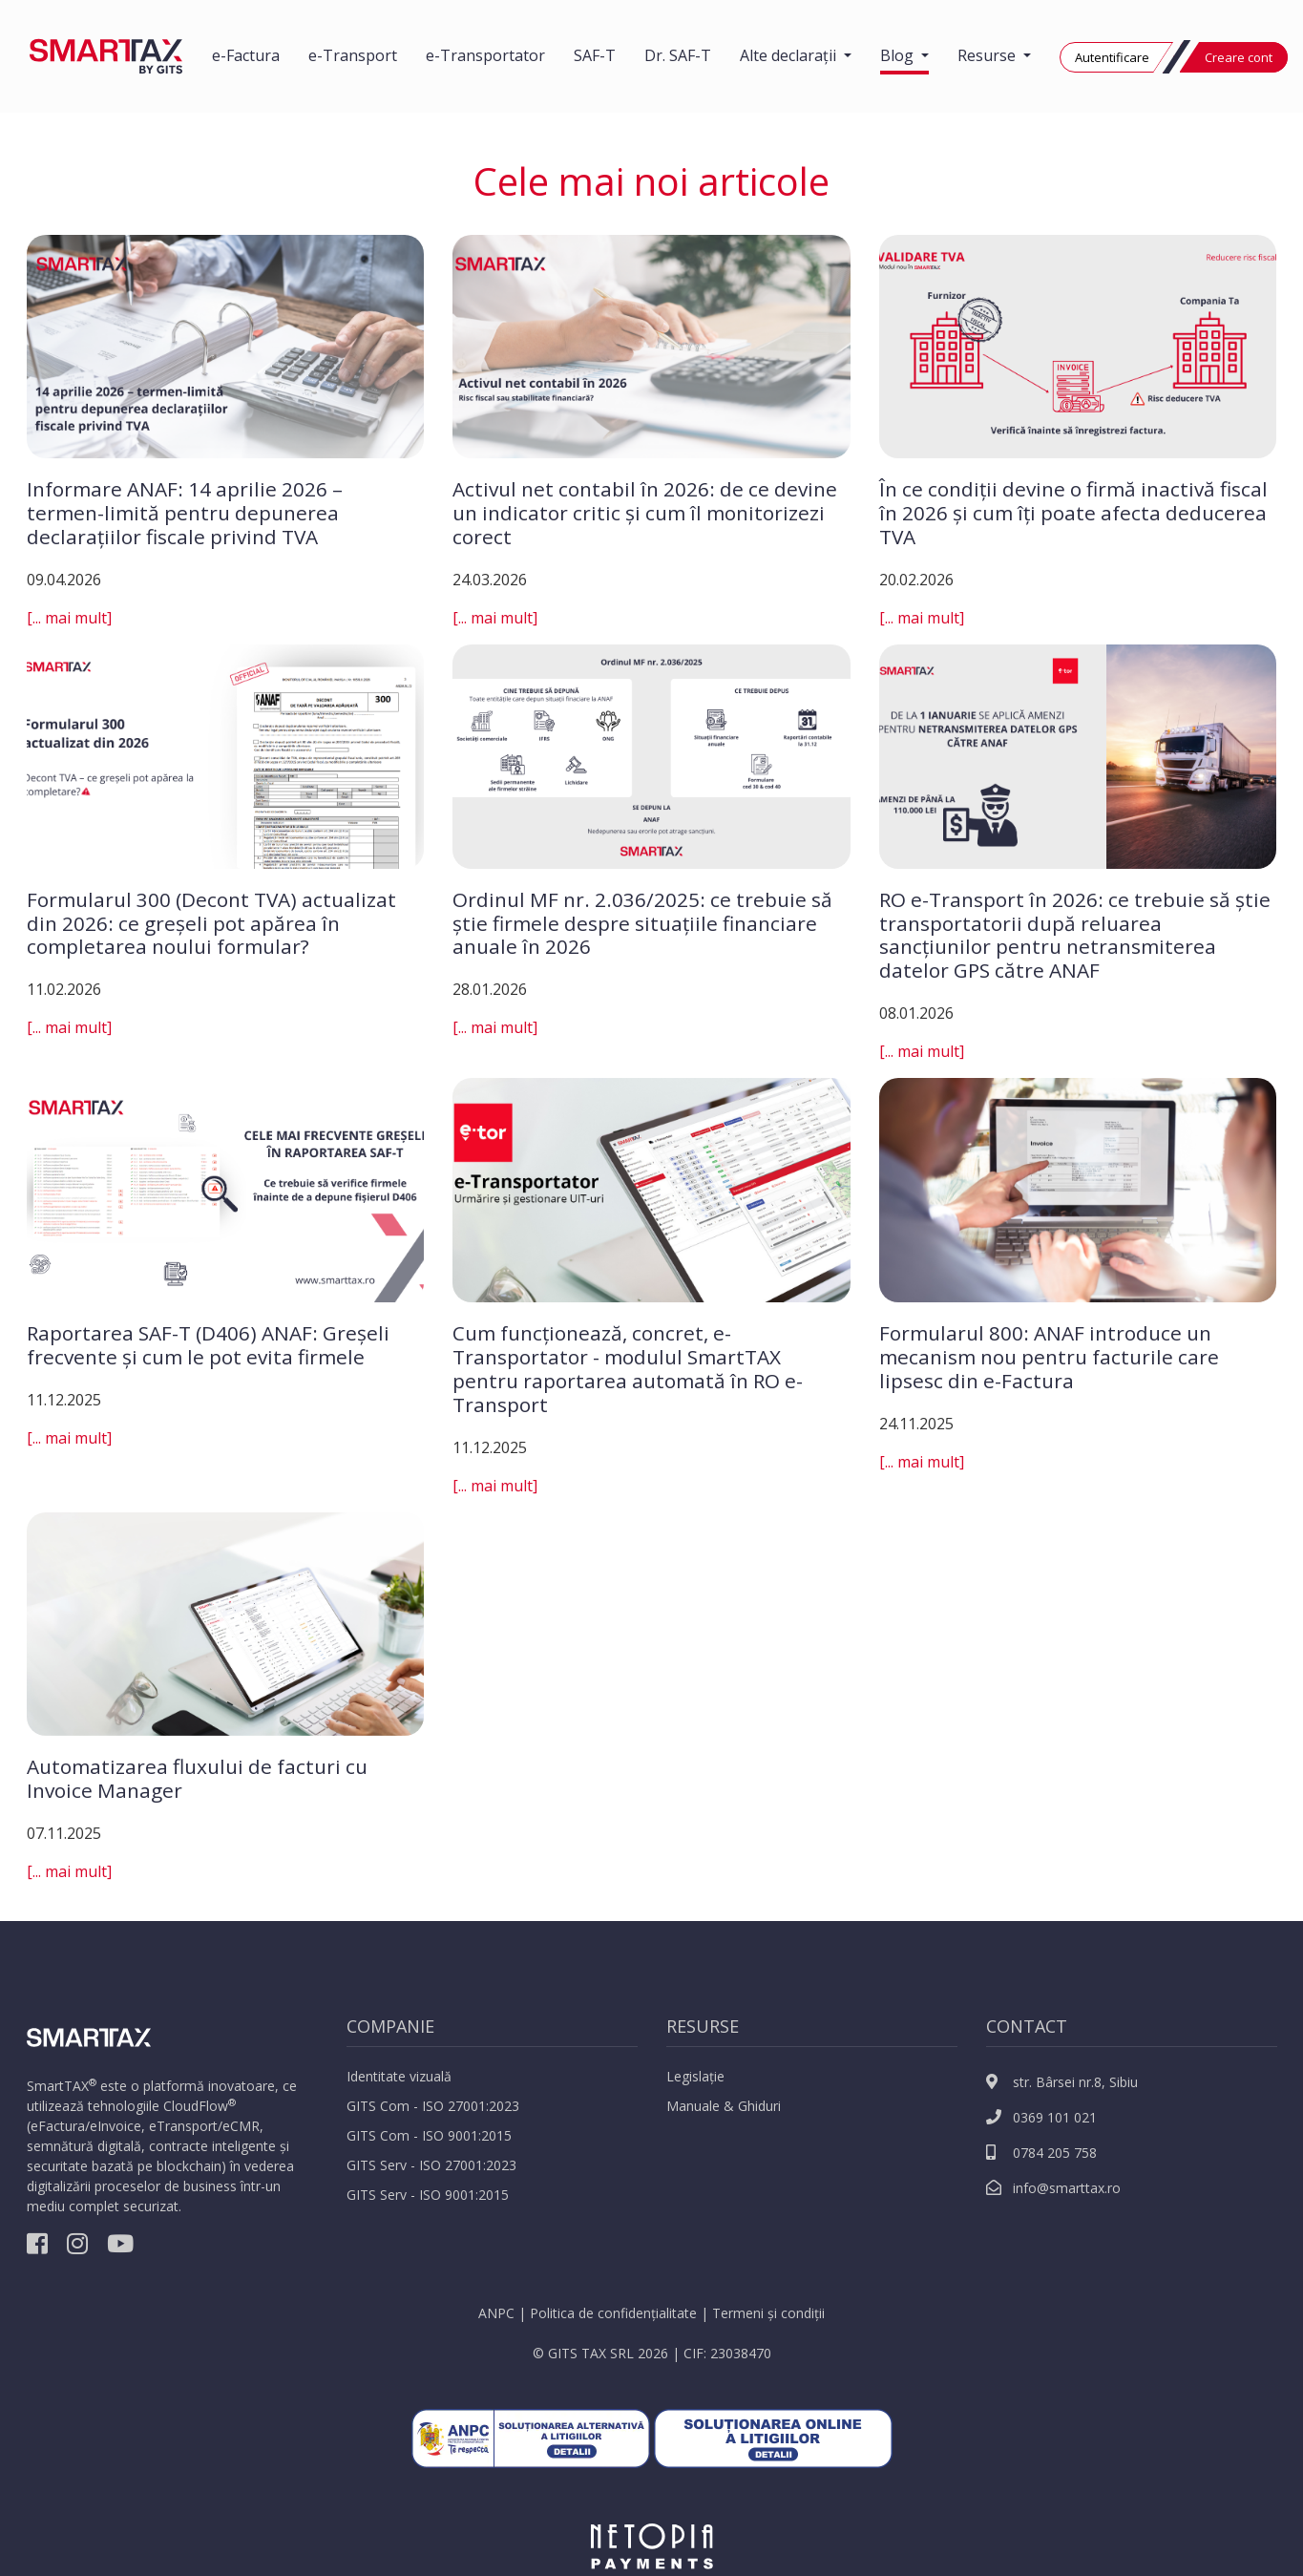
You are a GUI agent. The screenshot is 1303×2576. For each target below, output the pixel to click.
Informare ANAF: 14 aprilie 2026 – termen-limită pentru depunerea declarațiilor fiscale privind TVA (185, 512)
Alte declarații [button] (790, 55)
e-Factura (246, 55)
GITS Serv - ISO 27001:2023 (431, 2165)
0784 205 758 (1041, 2152)
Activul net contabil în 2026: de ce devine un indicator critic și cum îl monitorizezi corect (644, 512)
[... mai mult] (69, 617)
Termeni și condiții (768, 2313)
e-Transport (352, 55)
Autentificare (1112, 57)
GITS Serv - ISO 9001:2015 (428, 2194)
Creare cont (1238, 57)
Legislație (695, 2076)
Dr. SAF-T (677, 55)
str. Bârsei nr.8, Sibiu (1062, 2082)
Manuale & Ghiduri (723, 2106)
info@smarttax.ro (1053, 2188)
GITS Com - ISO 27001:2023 (433, 2106)
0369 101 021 (1041, 2117)
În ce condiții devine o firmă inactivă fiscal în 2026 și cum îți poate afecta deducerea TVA (1073, 512)
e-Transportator (485, 55)
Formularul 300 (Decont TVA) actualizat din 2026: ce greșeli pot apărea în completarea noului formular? (211, 923)
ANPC (496, 2313)
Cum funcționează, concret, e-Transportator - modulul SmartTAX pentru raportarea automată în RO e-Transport (627, 1369)
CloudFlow (195, 2106)
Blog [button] (898, 55)
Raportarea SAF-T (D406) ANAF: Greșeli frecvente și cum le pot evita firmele (208, 1345)
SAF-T (595, 55)
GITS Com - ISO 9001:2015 (429, 2135)
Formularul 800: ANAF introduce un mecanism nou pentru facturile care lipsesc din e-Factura (1049, 1357)
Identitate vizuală (399, 2076)
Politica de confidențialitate (613, 2313)
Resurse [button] (988, 55)
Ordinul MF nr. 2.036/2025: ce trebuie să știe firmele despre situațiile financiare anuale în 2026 (642, 923)
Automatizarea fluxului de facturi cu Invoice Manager (197, 1778)
